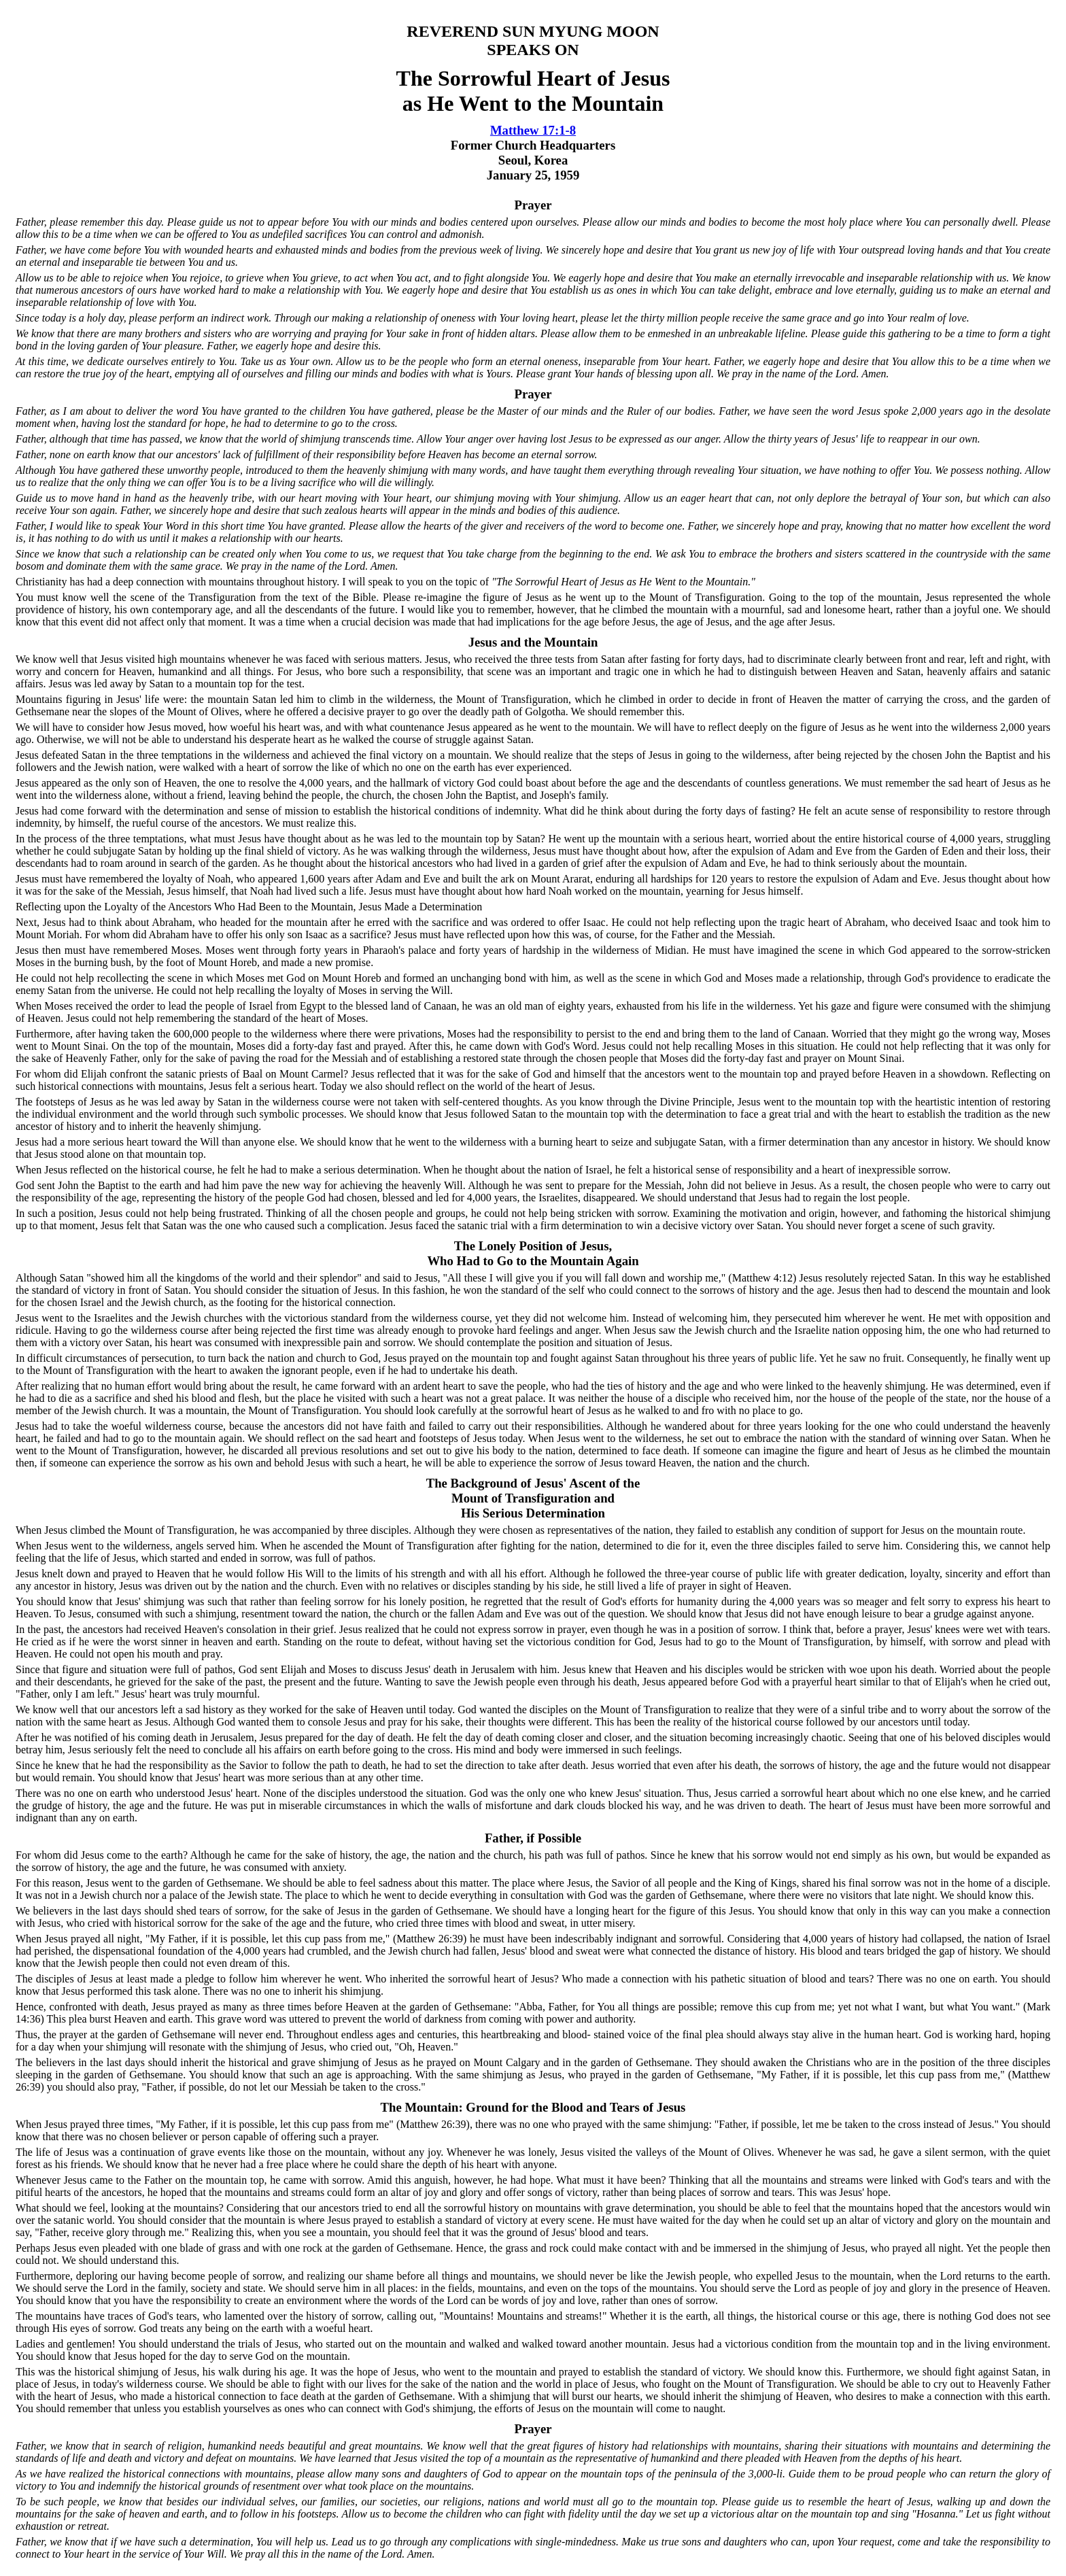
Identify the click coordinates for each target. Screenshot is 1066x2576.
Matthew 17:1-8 (533, 130)
